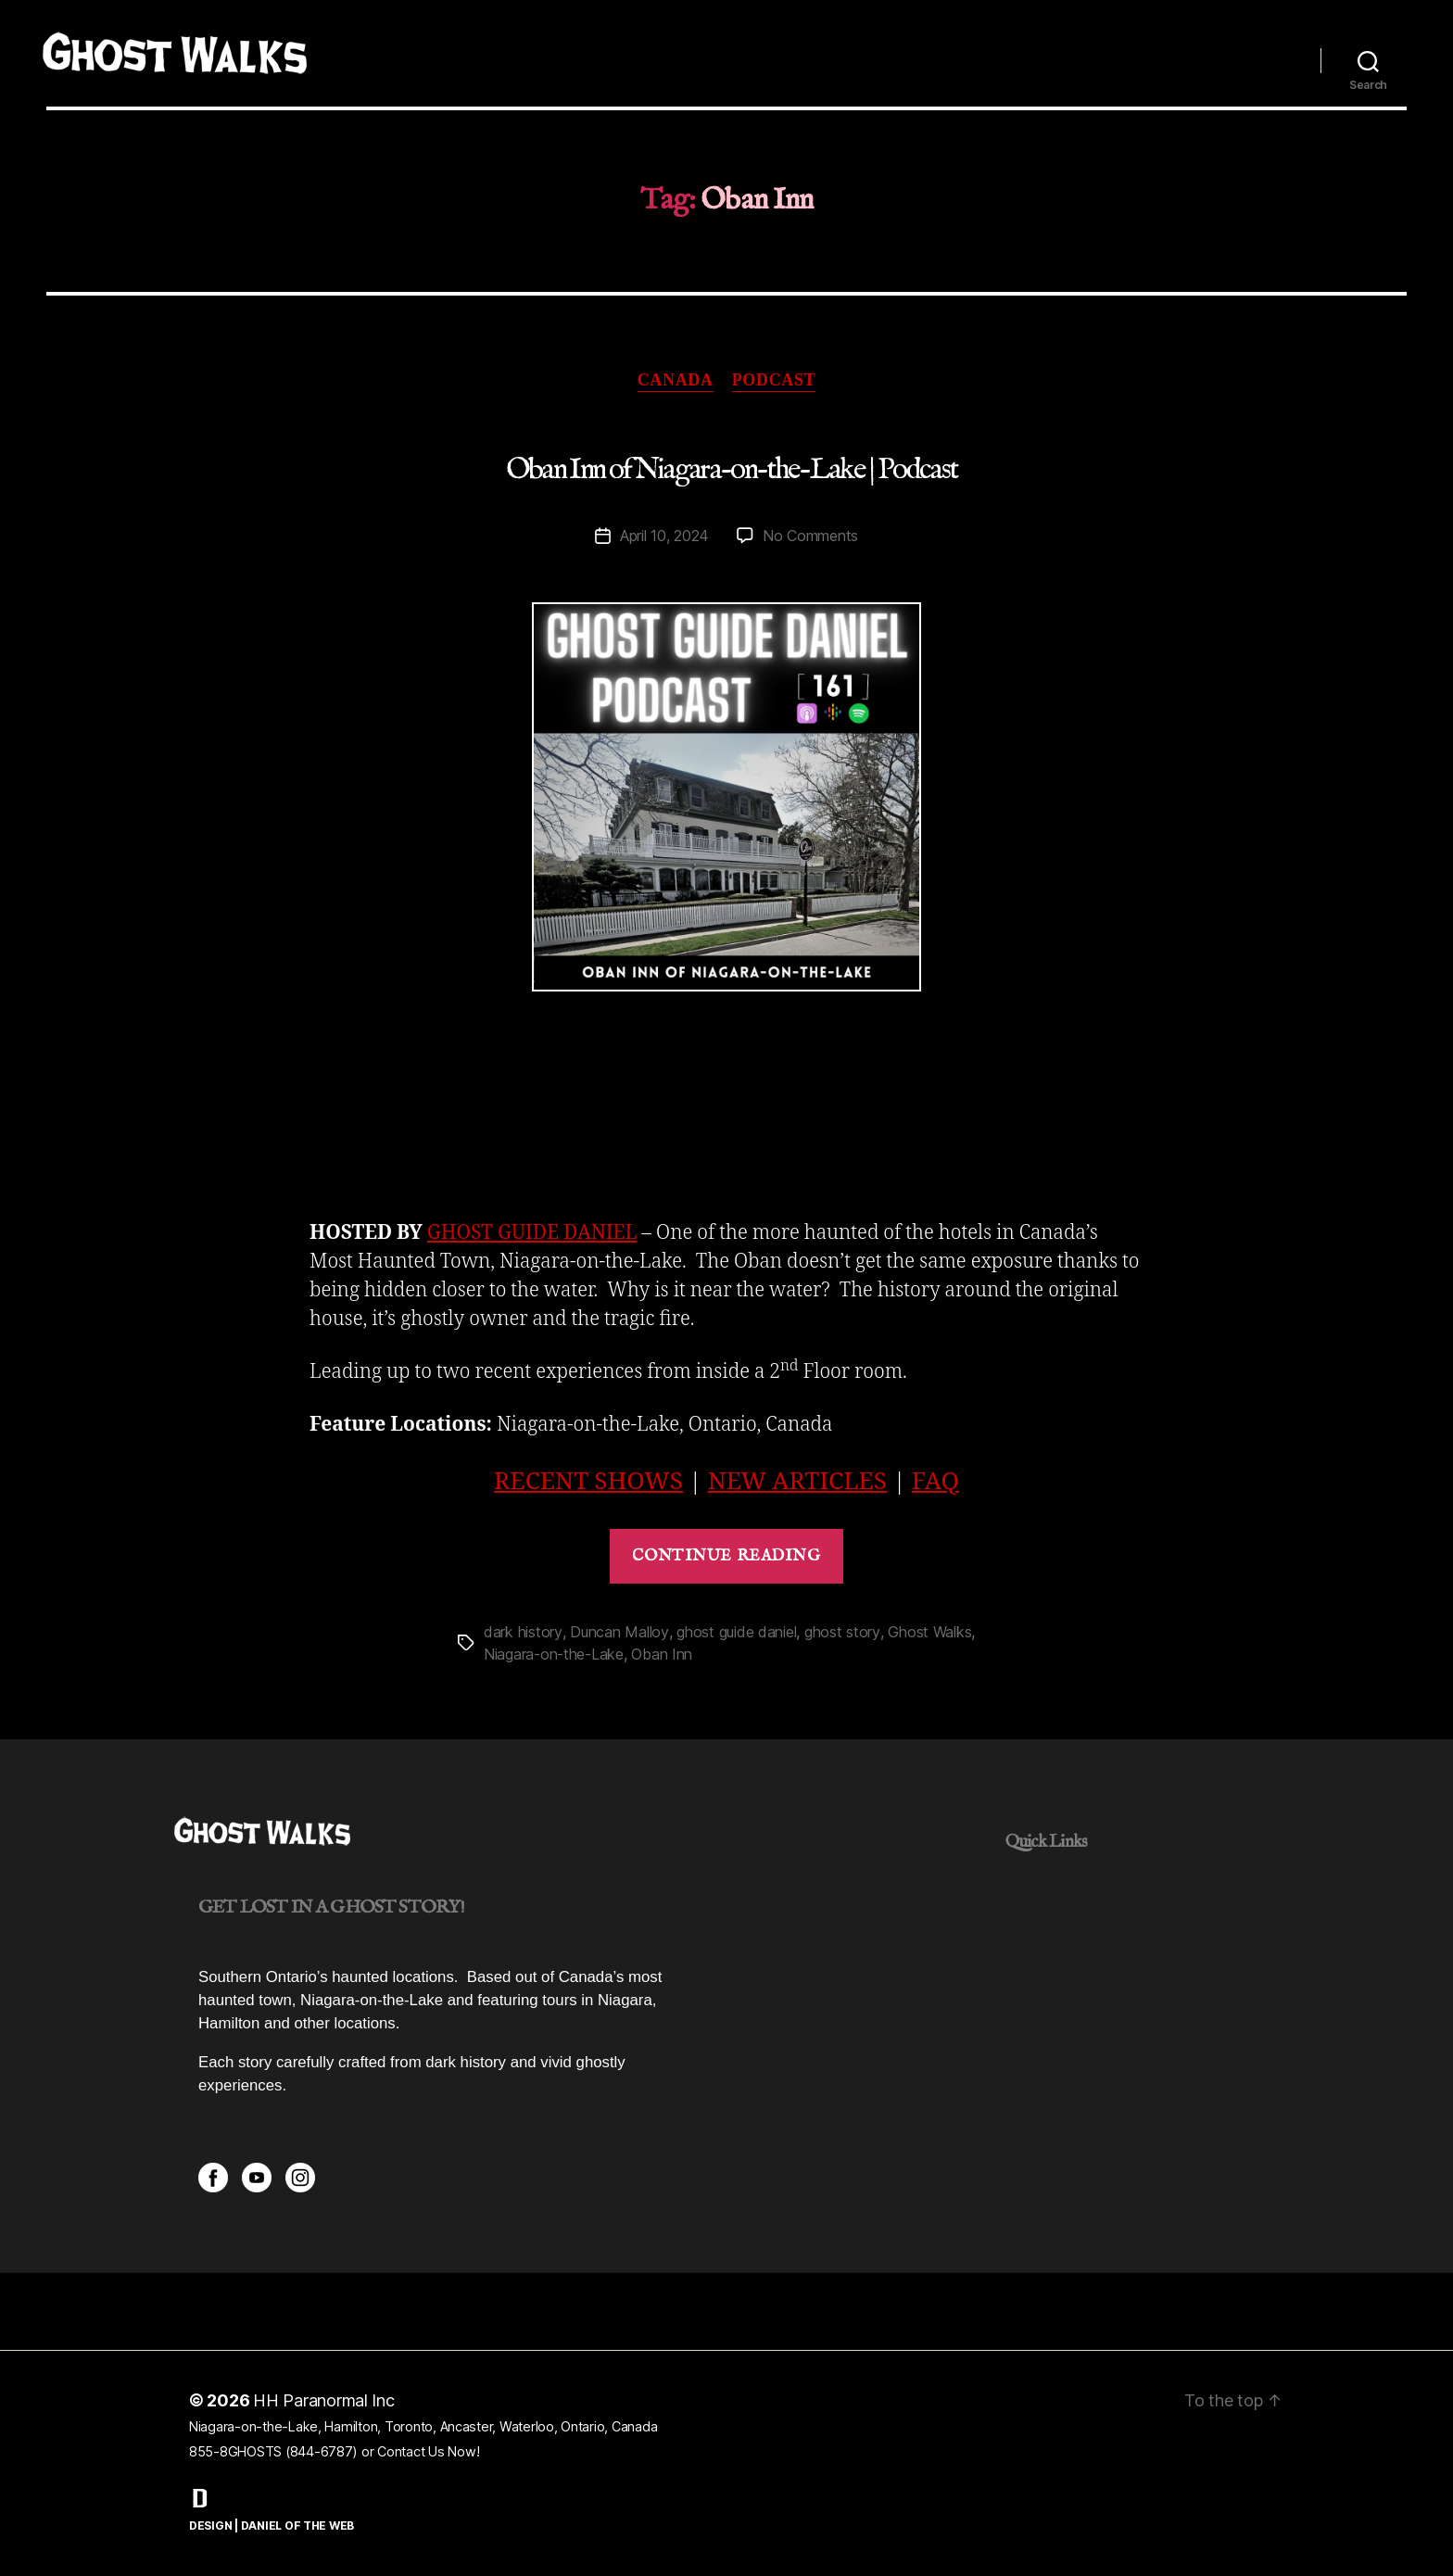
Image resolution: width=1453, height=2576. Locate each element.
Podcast (774, 380)
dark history (523, 1632)
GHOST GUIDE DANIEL (532, 1232)
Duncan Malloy (619, 1632)
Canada (676, 380)
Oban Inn (661, 1654)
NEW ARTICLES (797, 1481)
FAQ (935, 1481)
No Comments (810, 535)
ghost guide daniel (736, 1632)
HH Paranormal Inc (324, 2400)
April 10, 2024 (664, 535)
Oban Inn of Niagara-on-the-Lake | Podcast (731, 470)
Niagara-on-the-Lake (554, 1654)
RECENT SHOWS (588, 1481)
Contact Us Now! (428, 2451)
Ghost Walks (929, 1632)
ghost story (842, 1632)
